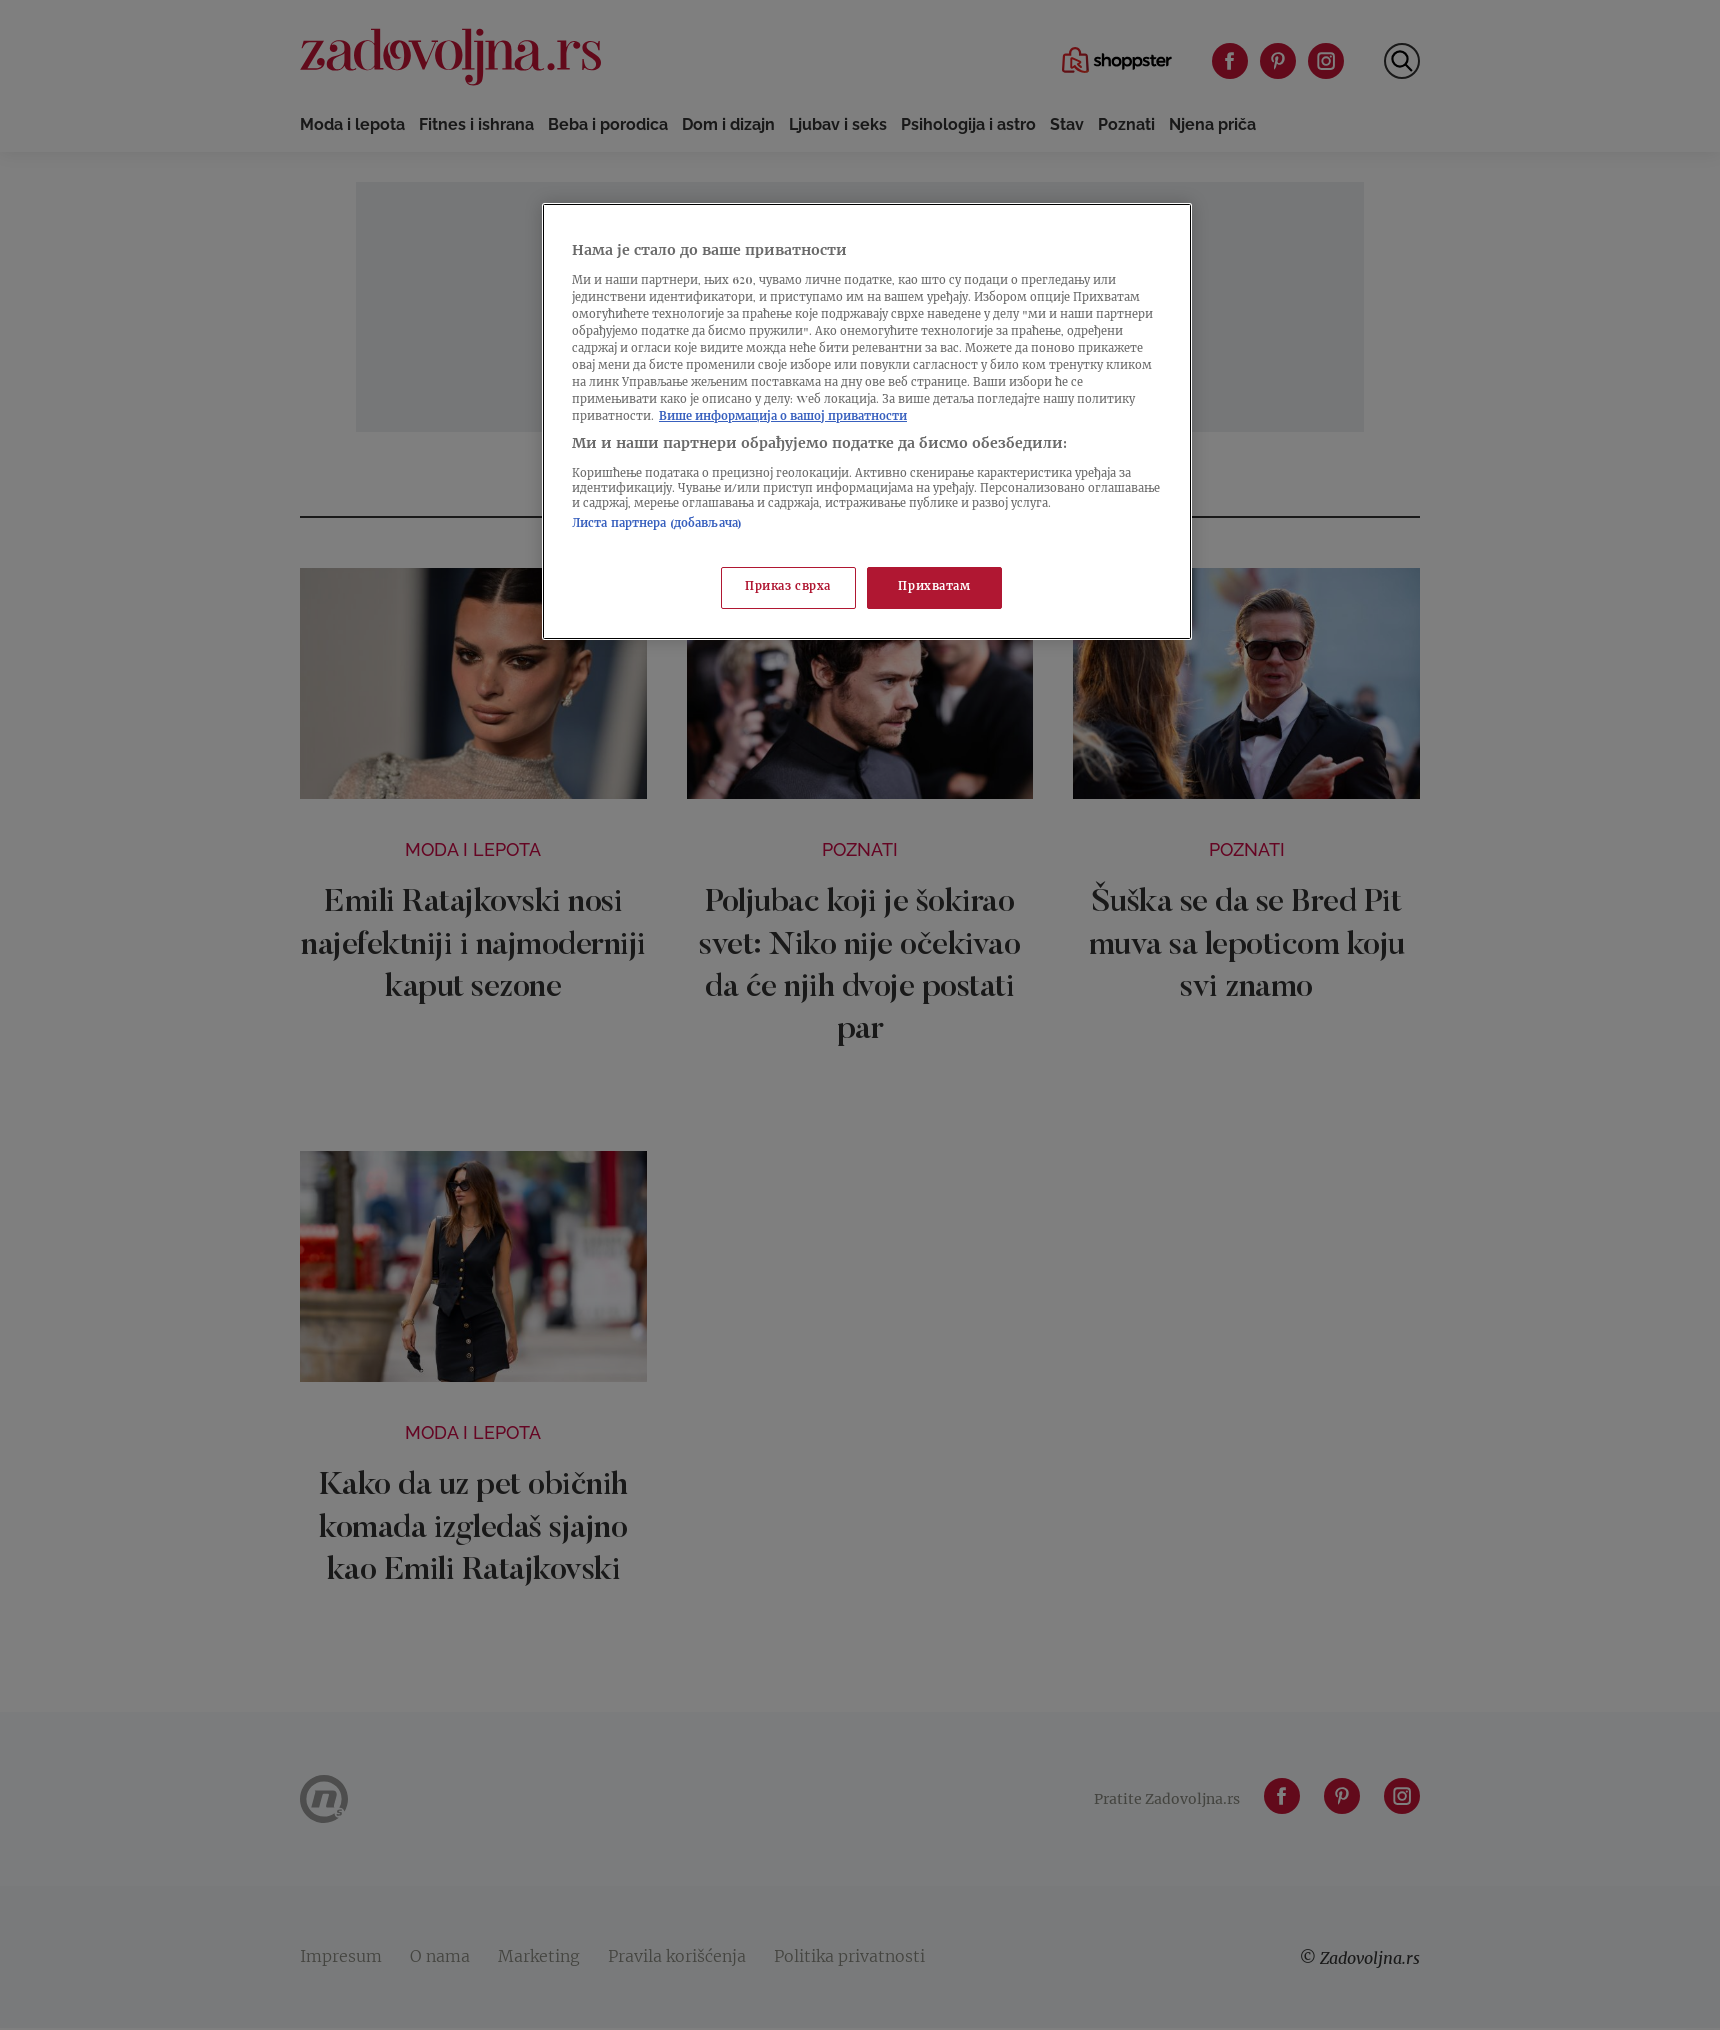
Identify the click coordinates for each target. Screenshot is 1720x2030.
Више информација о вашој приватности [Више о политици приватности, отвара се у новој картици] (783, 417)
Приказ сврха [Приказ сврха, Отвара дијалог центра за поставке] (788, 587)
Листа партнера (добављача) (657, 524)
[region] (867, 421)
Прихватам (934, 587)
